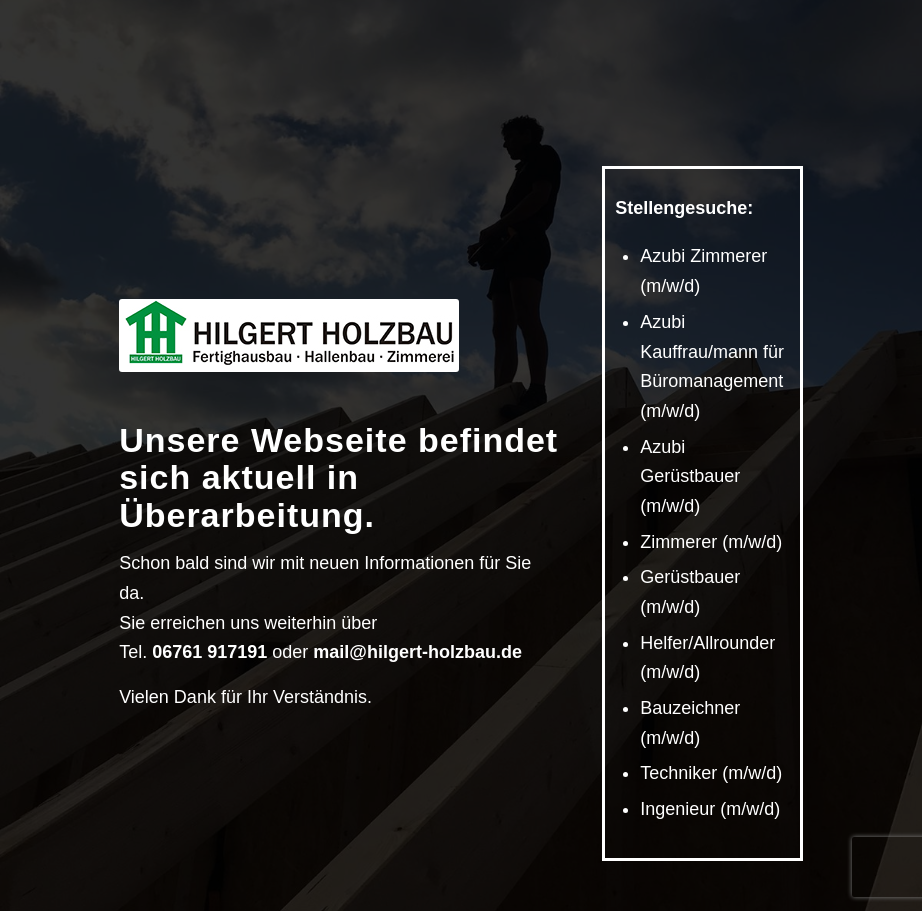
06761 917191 (209, 652)
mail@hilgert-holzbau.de (417, 652)
